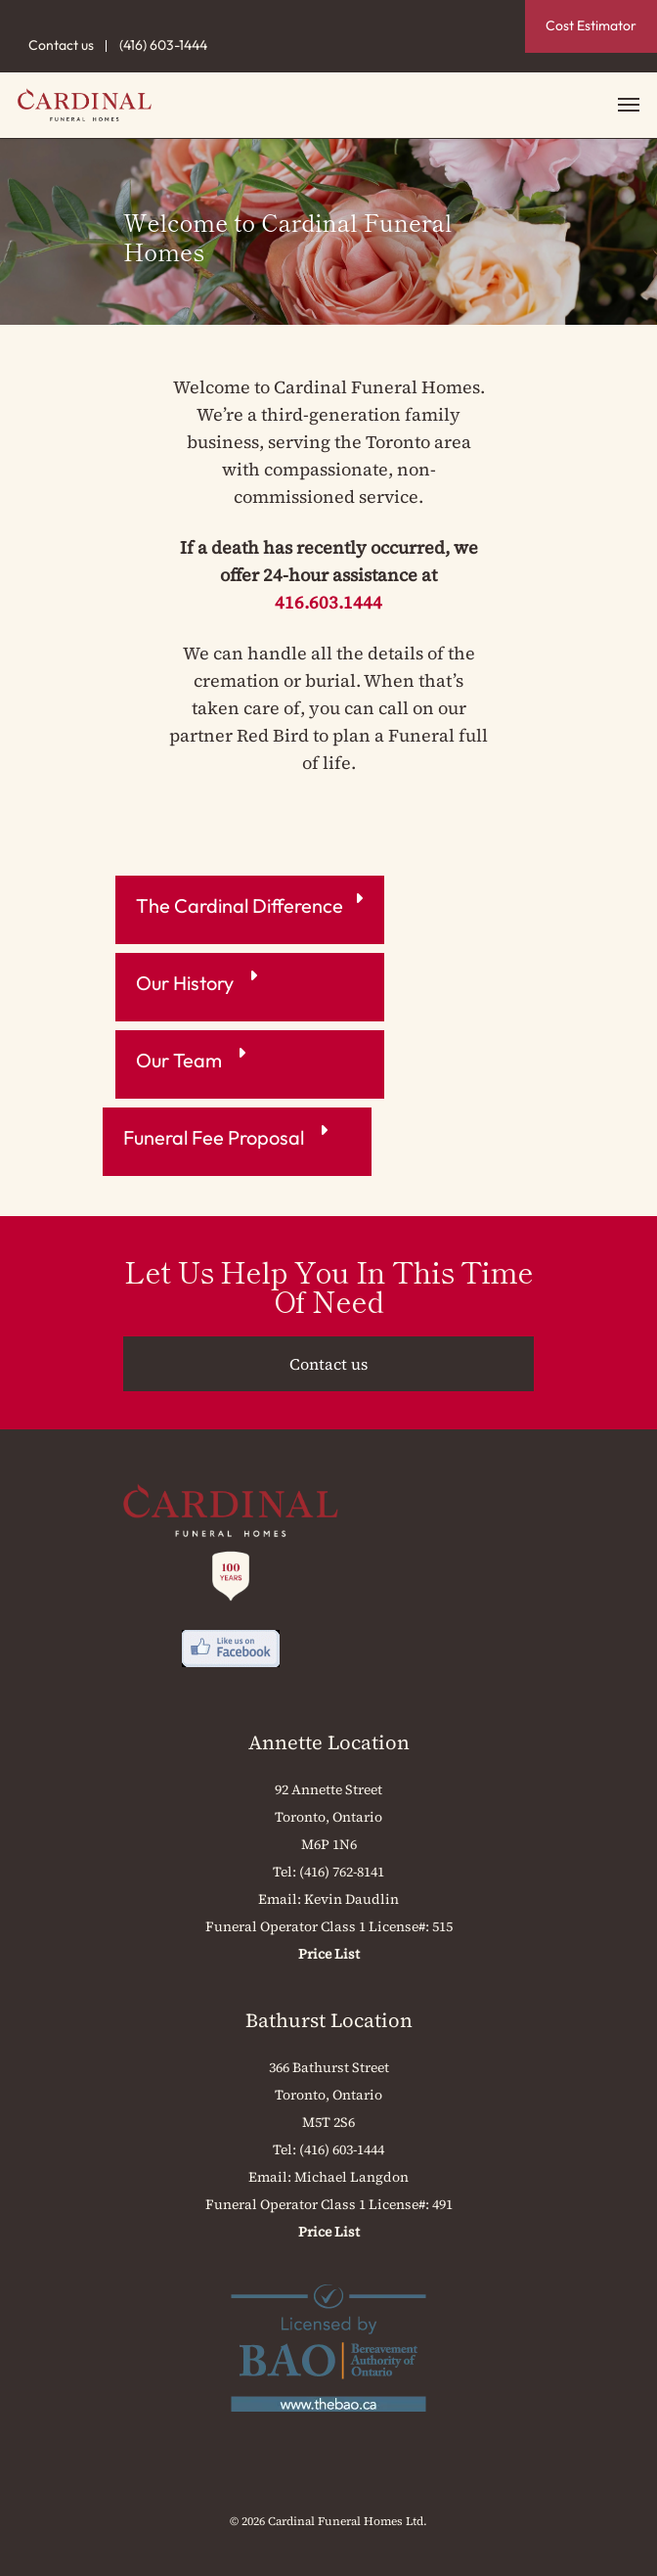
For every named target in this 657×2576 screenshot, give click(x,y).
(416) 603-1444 (163, 45)
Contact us (61, 45)
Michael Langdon (351, 2177)
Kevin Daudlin (351, 1899)
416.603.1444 (328, 602)
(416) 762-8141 (341, 1871)
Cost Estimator (591, 25)
